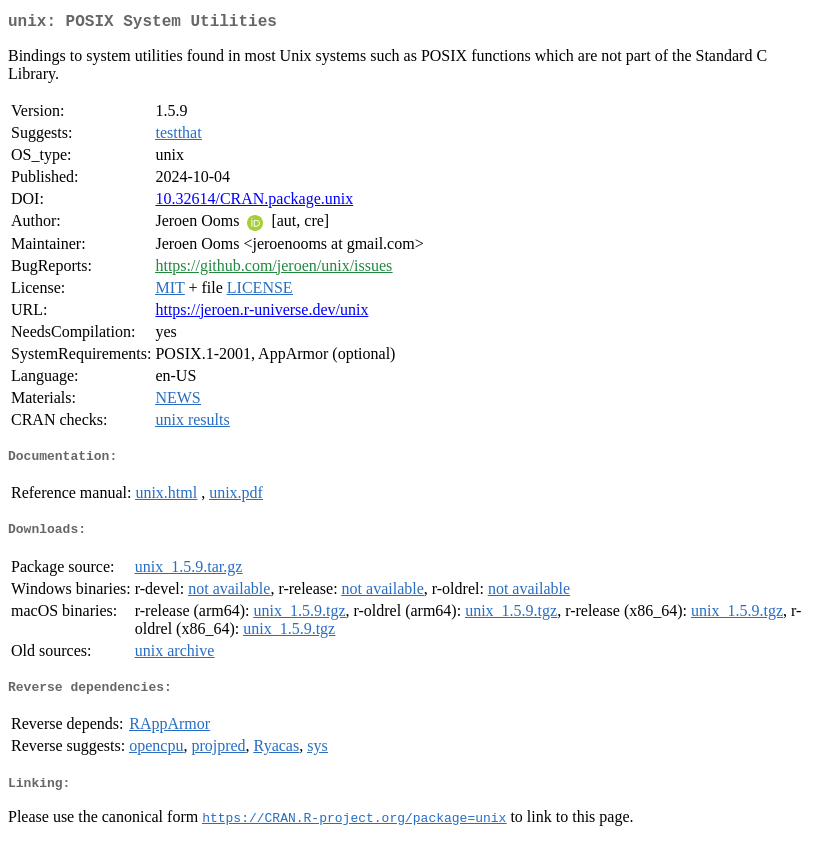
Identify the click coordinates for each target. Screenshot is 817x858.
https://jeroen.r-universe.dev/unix (261, 313)
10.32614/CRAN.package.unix (254, 202)
